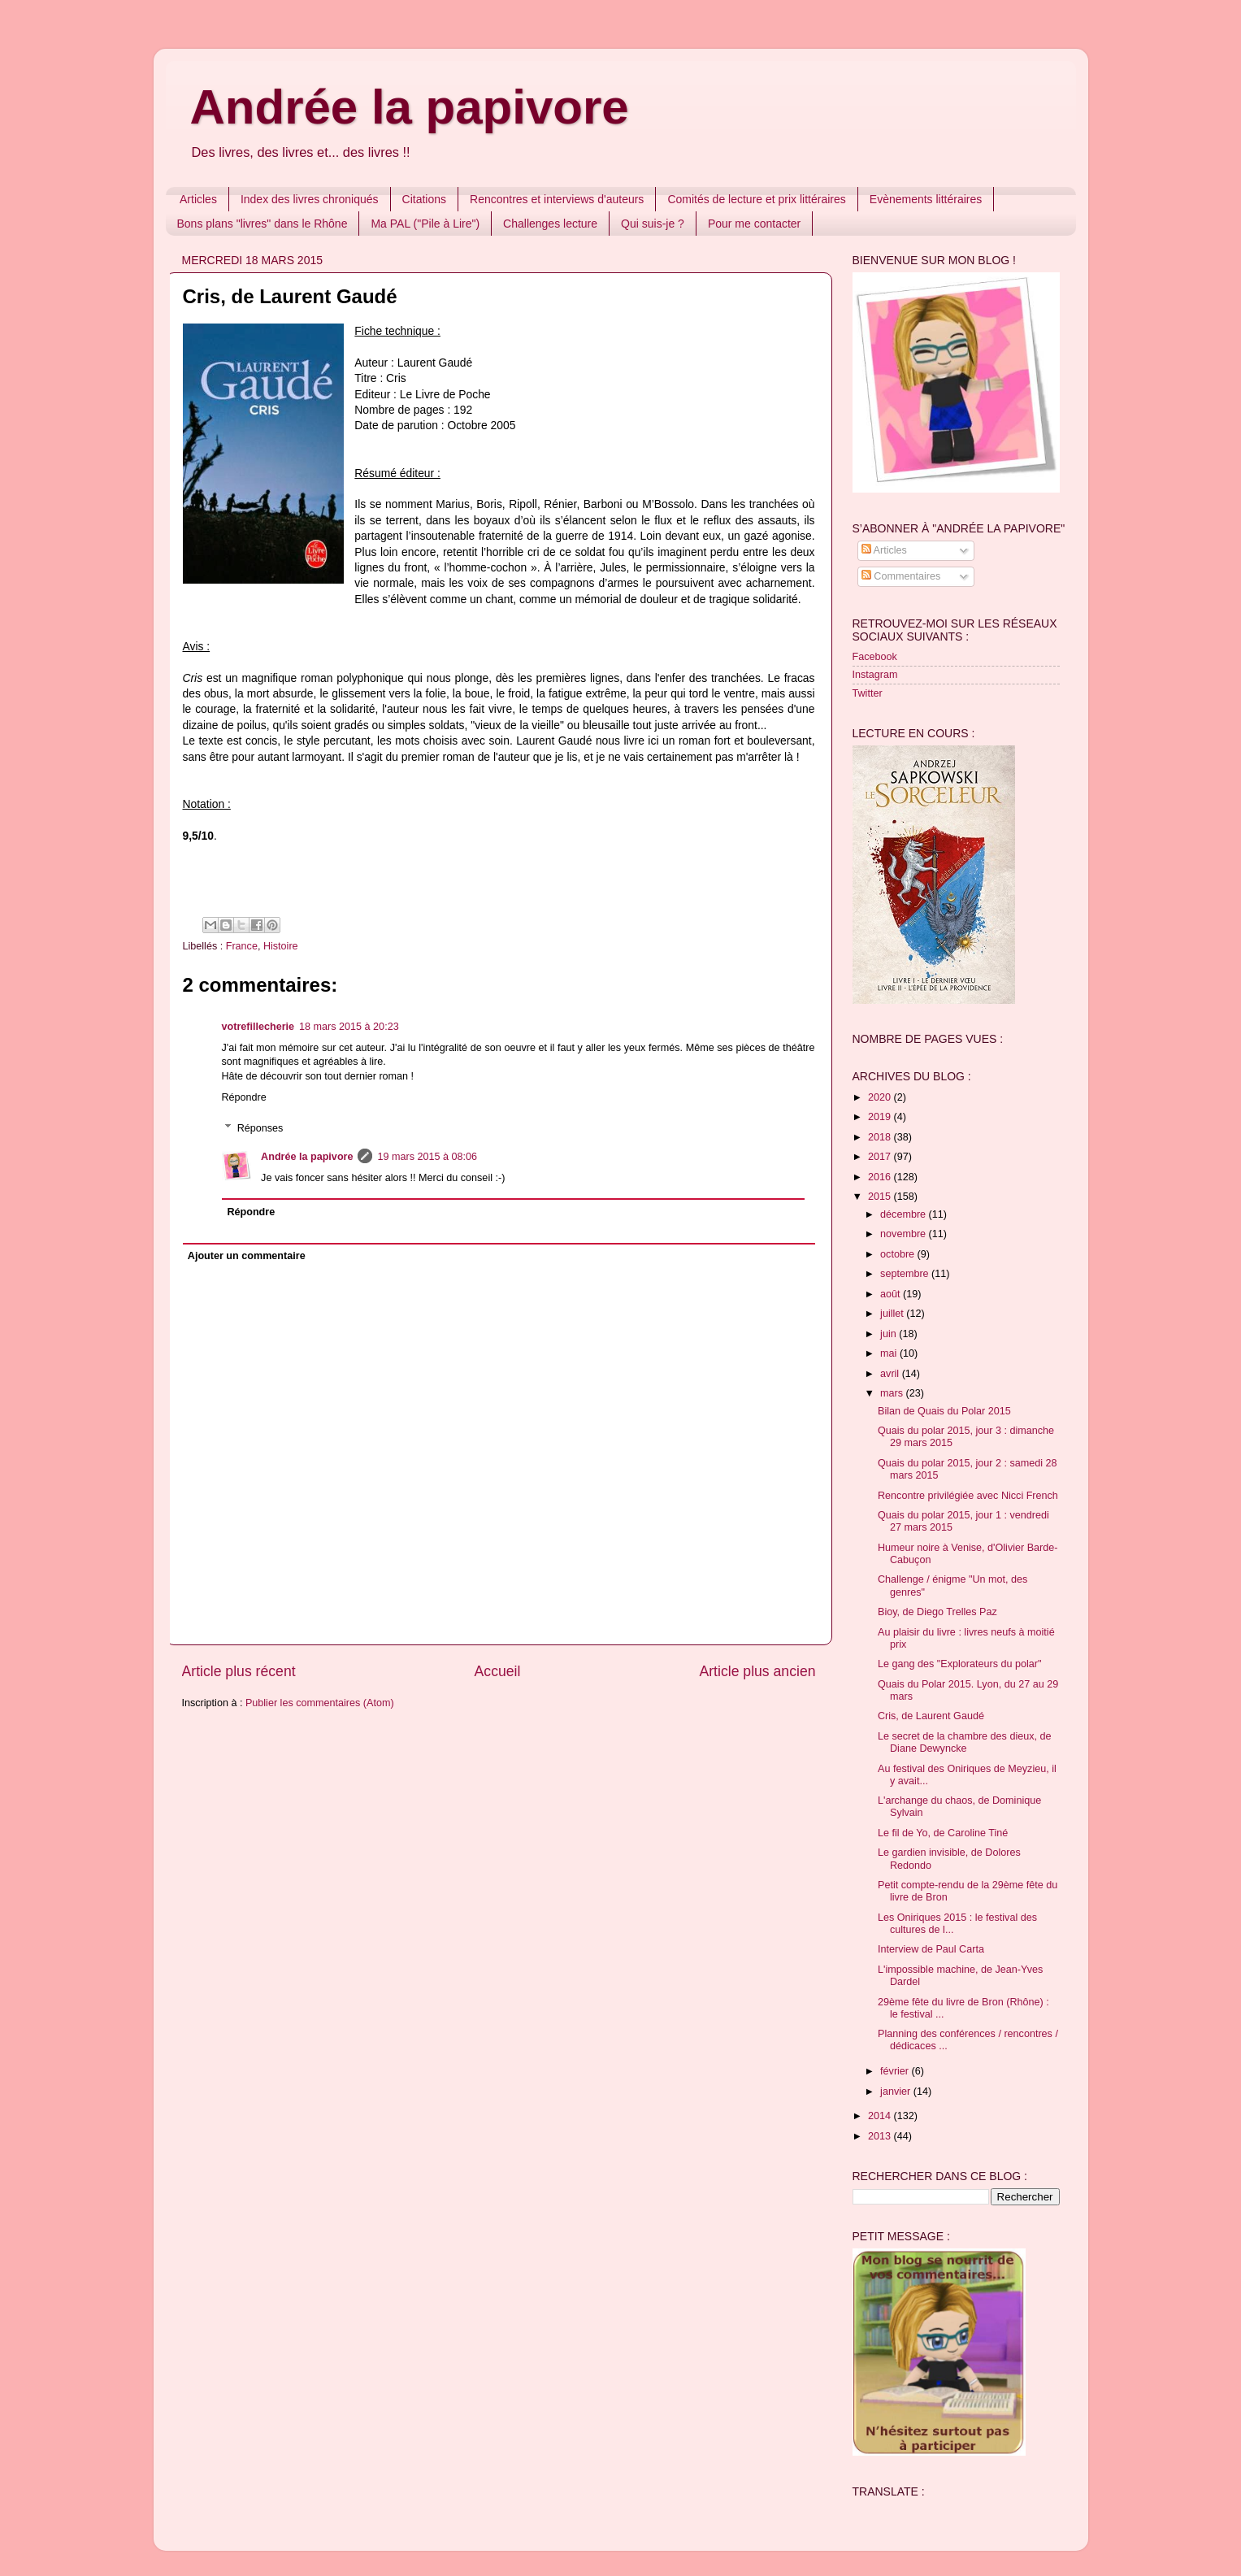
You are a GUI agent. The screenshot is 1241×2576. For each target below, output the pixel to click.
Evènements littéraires (926, 199)
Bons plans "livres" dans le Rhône (262, 223)
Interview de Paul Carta (931, 1949)
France (242, 946)
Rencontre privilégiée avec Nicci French (968, 1495)
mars (892, 1393)
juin (889, 1334)
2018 (881, 1137)
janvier (896, 2091)
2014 (881, 2116)
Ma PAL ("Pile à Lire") (425, 223)
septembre (905, 1273)
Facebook (875, 656)
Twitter (868, 693)
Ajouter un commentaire (247, 1256)
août (891, 1294)
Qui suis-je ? (652, 223)
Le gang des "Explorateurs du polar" (959, 1664)
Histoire (280, 946)
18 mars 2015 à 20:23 (349, 1026)
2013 (881, 2136)
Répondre (244, 1097)
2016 (881, 1177)
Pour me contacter (754, 223)
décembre (904, 1214)
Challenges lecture (550, 223)
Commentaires (900, 576)
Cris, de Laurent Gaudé (931, 1716)
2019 (881, 1117)
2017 (881, 1156)
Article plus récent (239, 1671)
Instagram (875, 674)
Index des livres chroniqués (310, 199)
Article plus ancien (757, 1671)
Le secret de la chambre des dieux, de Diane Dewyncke (965, 1742)
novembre (904, 1234)
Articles (198, 199)
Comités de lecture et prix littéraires (756, 199)
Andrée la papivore (409, 107)
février (896, 2071)
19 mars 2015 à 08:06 (427, 1156)
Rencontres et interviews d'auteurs (557, 199)
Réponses (260, 1128)
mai (890, 1353)
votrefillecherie (258, 1026)
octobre (899, 1254)
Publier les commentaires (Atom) (319, 1703)
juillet (893, 1313)
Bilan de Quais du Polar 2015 (944, 1411)
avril (891, 1373)
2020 (881, 1097)
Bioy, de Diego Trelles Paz (937, 1612)
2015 (881, 1196)
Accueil (498, 1671)
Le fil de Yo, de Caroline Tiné (943, 1833)
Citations (424, 199)
